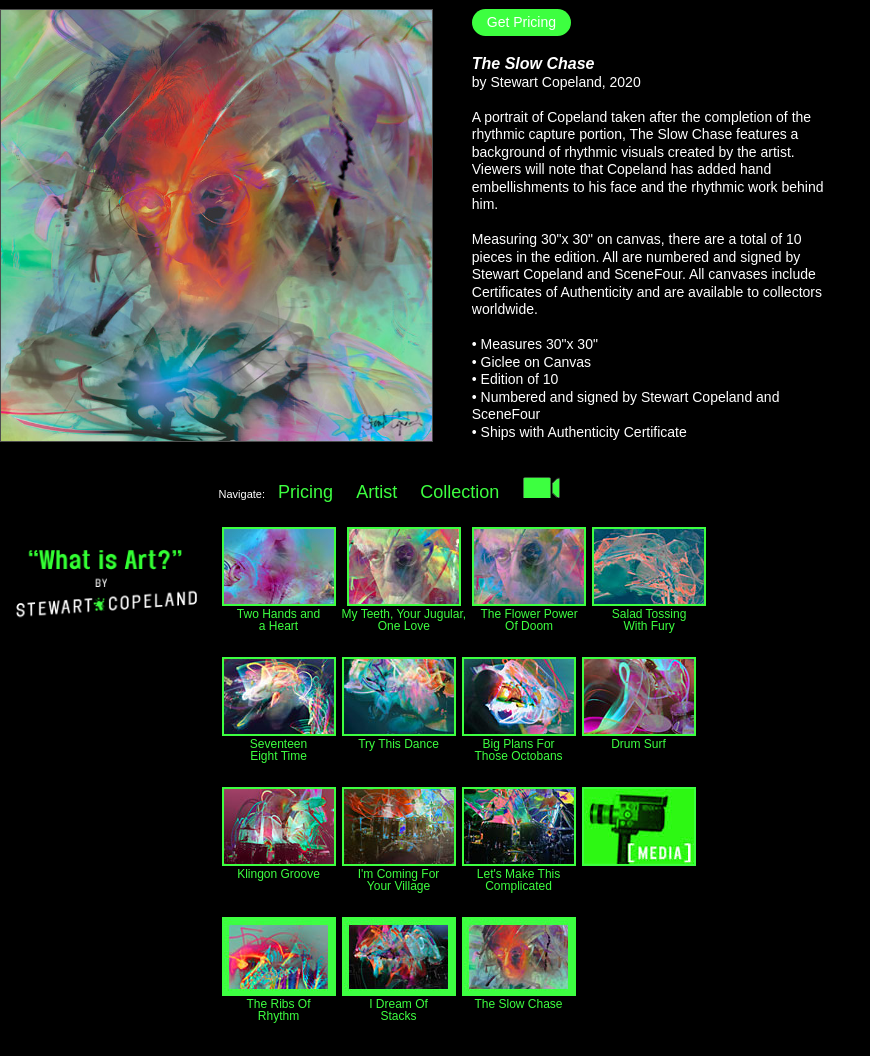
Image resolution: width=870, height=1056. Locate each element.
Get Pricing (521, 22)
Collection (459, 492)
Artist (376, 492)
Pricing (305, 492)
